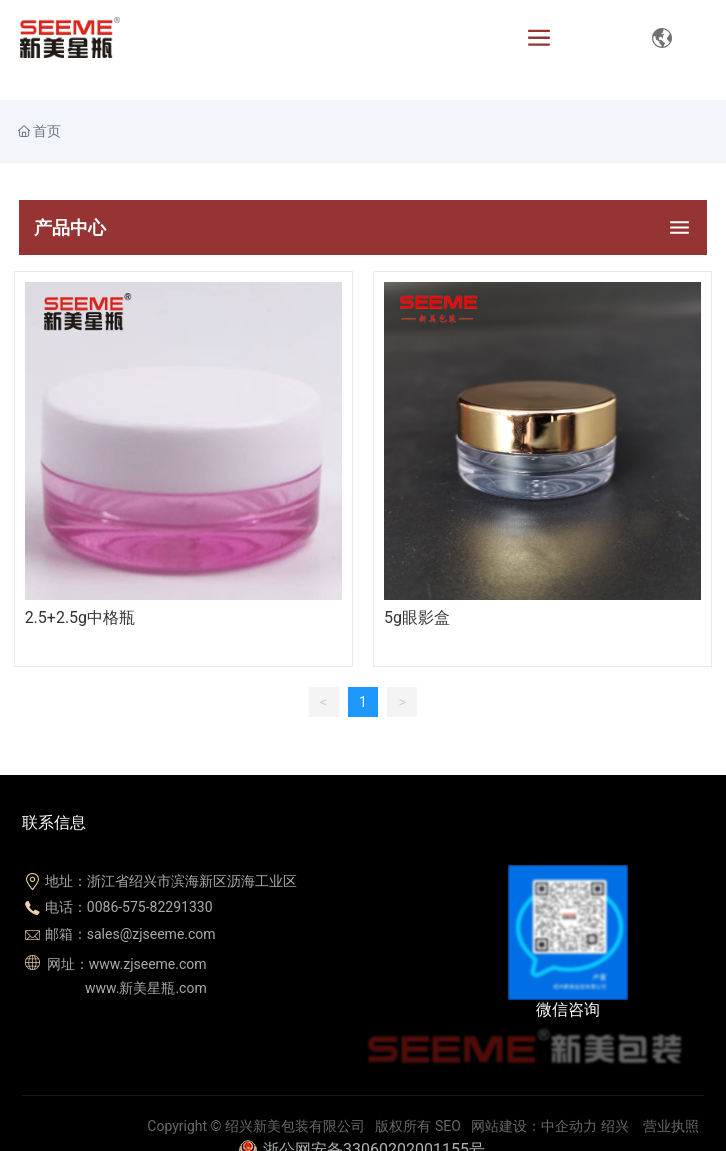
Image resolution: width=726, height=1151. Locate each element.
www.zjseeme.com (148, 964)
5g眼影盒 (417, 617)
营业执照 (671, 1126)
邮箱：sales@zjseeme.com (130, 934)
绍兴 (615, 1126)
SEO (448, 1126)
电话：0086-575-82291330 (129, 907)
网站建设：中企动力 (534, 1126)
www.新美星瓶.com (144, 988)
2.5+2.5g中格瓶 (80, 617)
